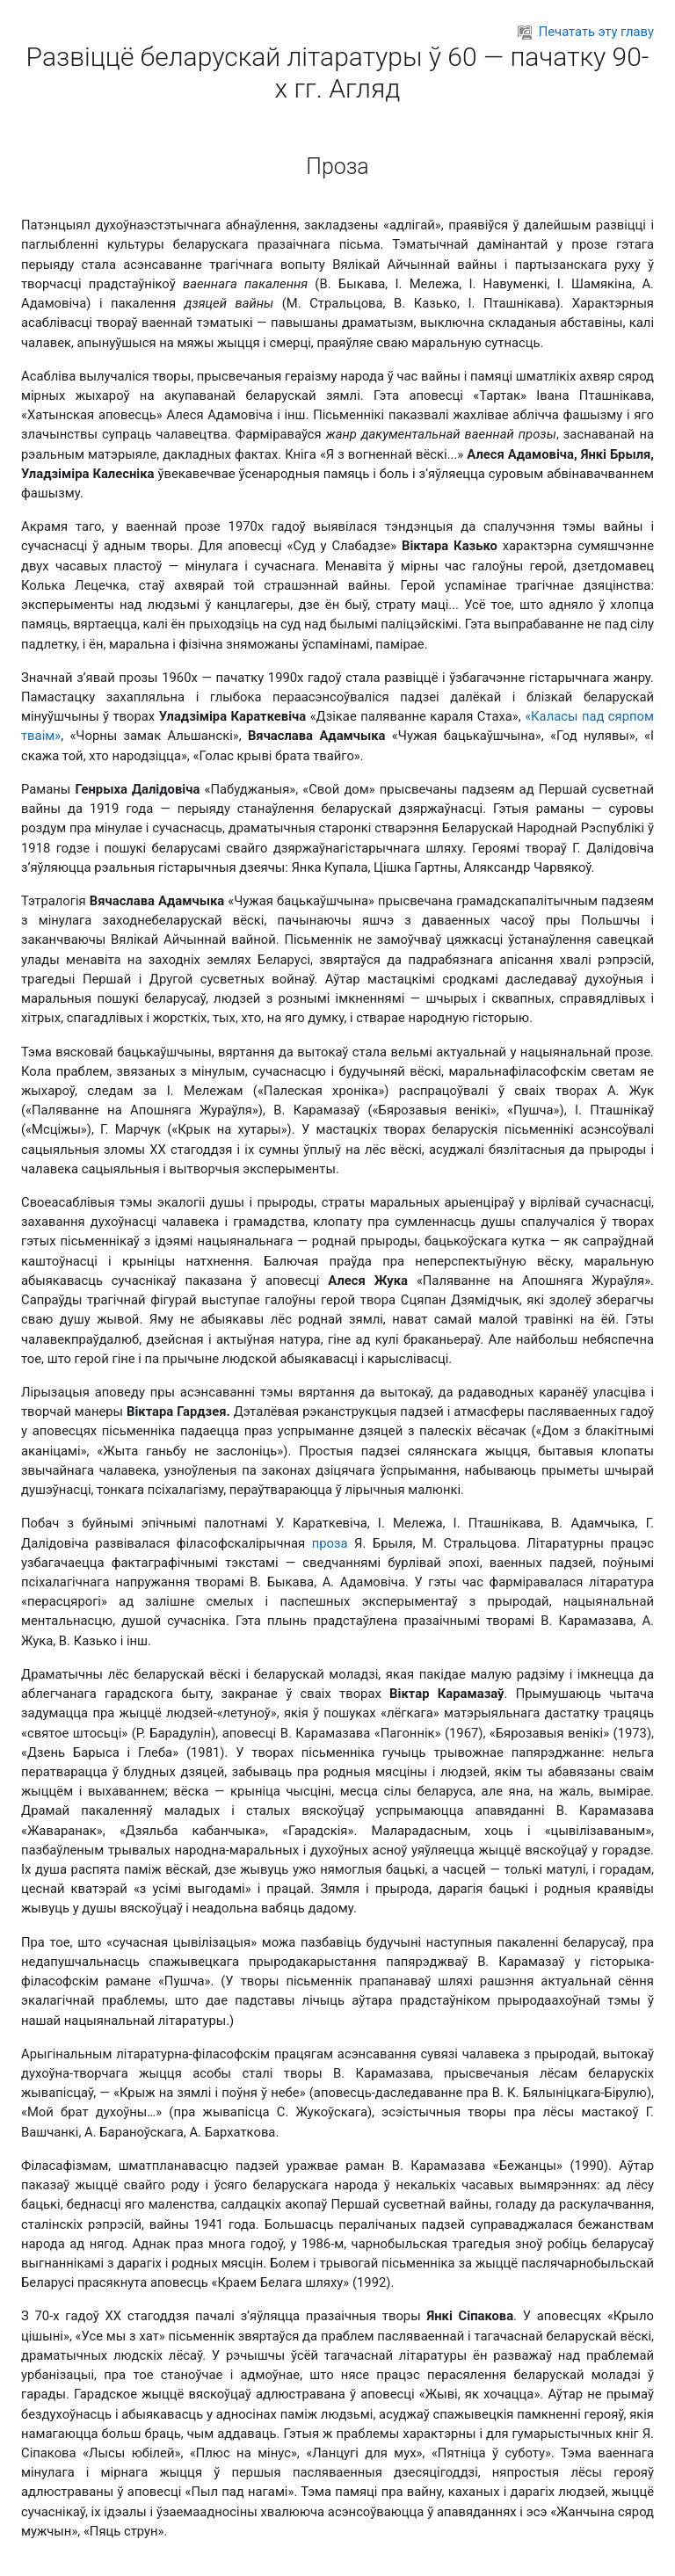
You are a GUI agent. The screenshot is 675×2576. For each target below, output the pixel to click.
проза (330, 1543)
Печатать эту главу (586, 32)
